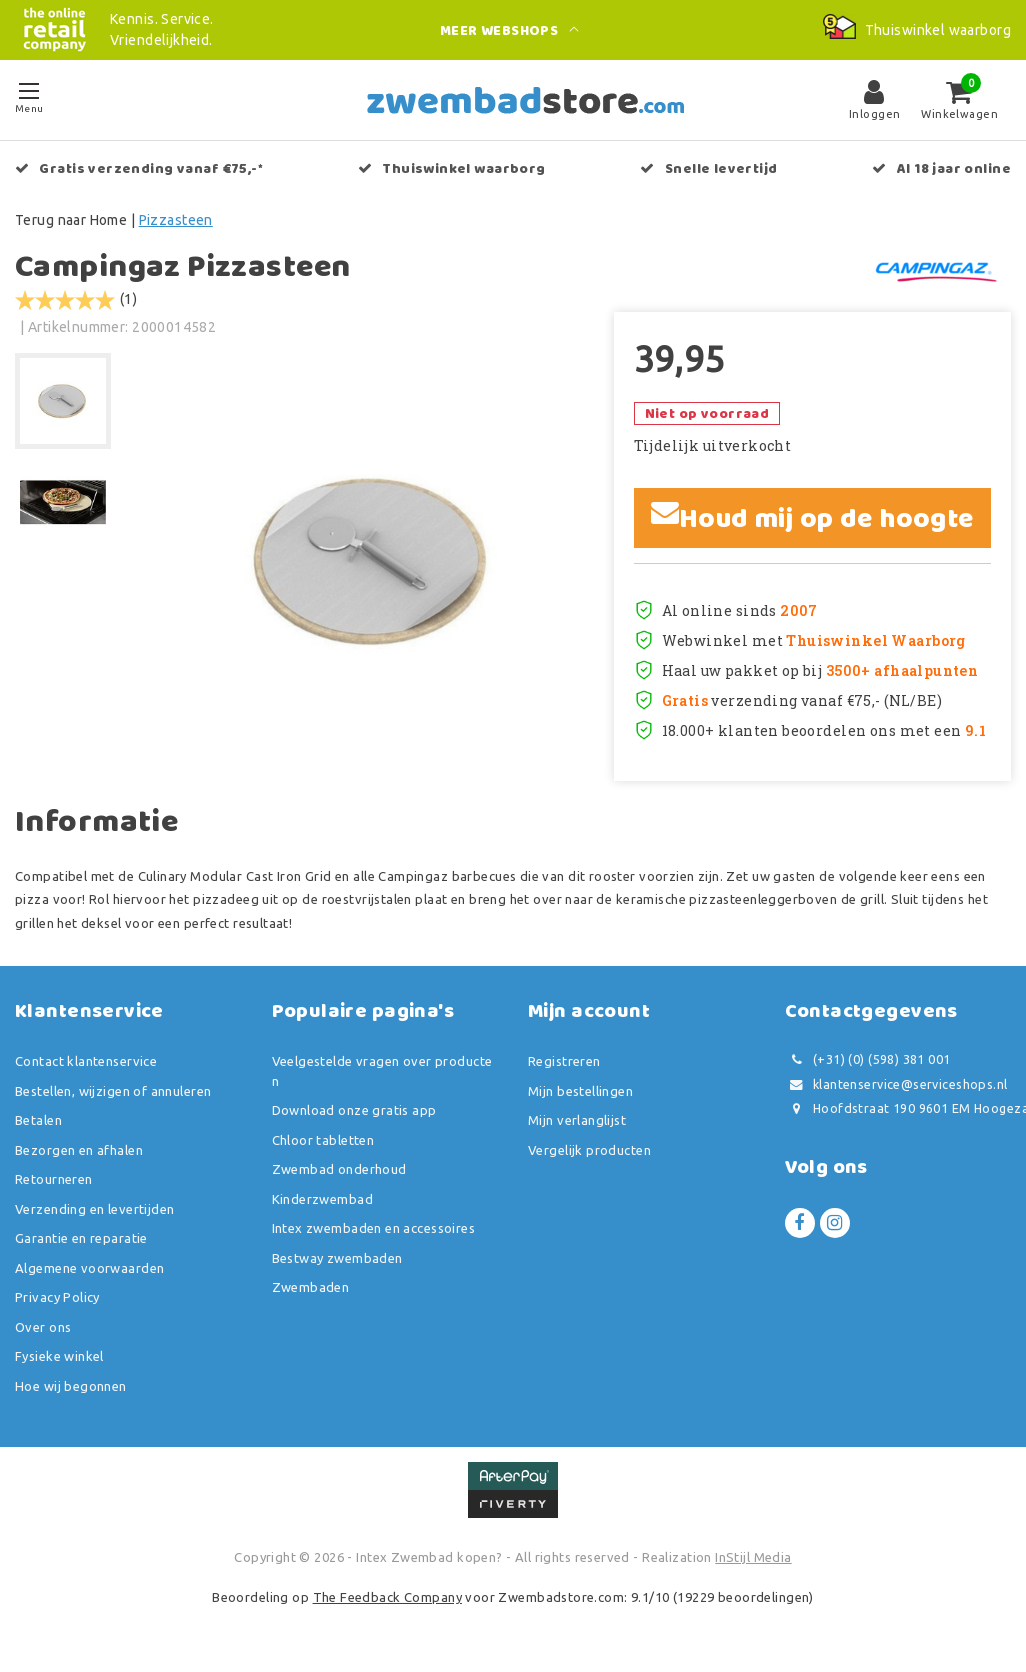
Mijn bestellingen (580, 1091)
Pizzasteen (176, 220)
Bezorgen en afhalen (79, 1150)
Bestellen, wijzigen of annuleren (113, 1091)
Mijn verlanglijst (577, 1120)
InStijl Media (753, 1557)
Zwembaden (311, 1287)
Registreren (564, 1061)
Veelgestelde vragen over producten (382, 1071)
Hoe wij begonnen (71, 1386)
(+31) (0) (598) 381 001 (868, 1059)
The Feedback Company (387, 1597)
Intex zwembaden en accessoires (374, 1228)
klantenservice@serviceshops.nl (896, 1084)
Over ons (43, 1327)
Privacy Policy (57, 1297)
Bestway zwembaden (337, 1258)
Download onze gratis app (354, 1110)
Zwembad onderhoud (339, 1169)
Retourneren (54, 1179)
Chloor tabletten (323, 1140)
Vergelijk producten (589, 1150)
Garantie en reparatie (81, 1238)
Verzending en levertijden (95, 1209)
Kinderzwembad (322, 1199)
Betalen (38, 1120)
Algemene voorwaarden (89, 1268)
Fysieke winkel (59, 1356)
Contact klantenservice (86, 1061)
